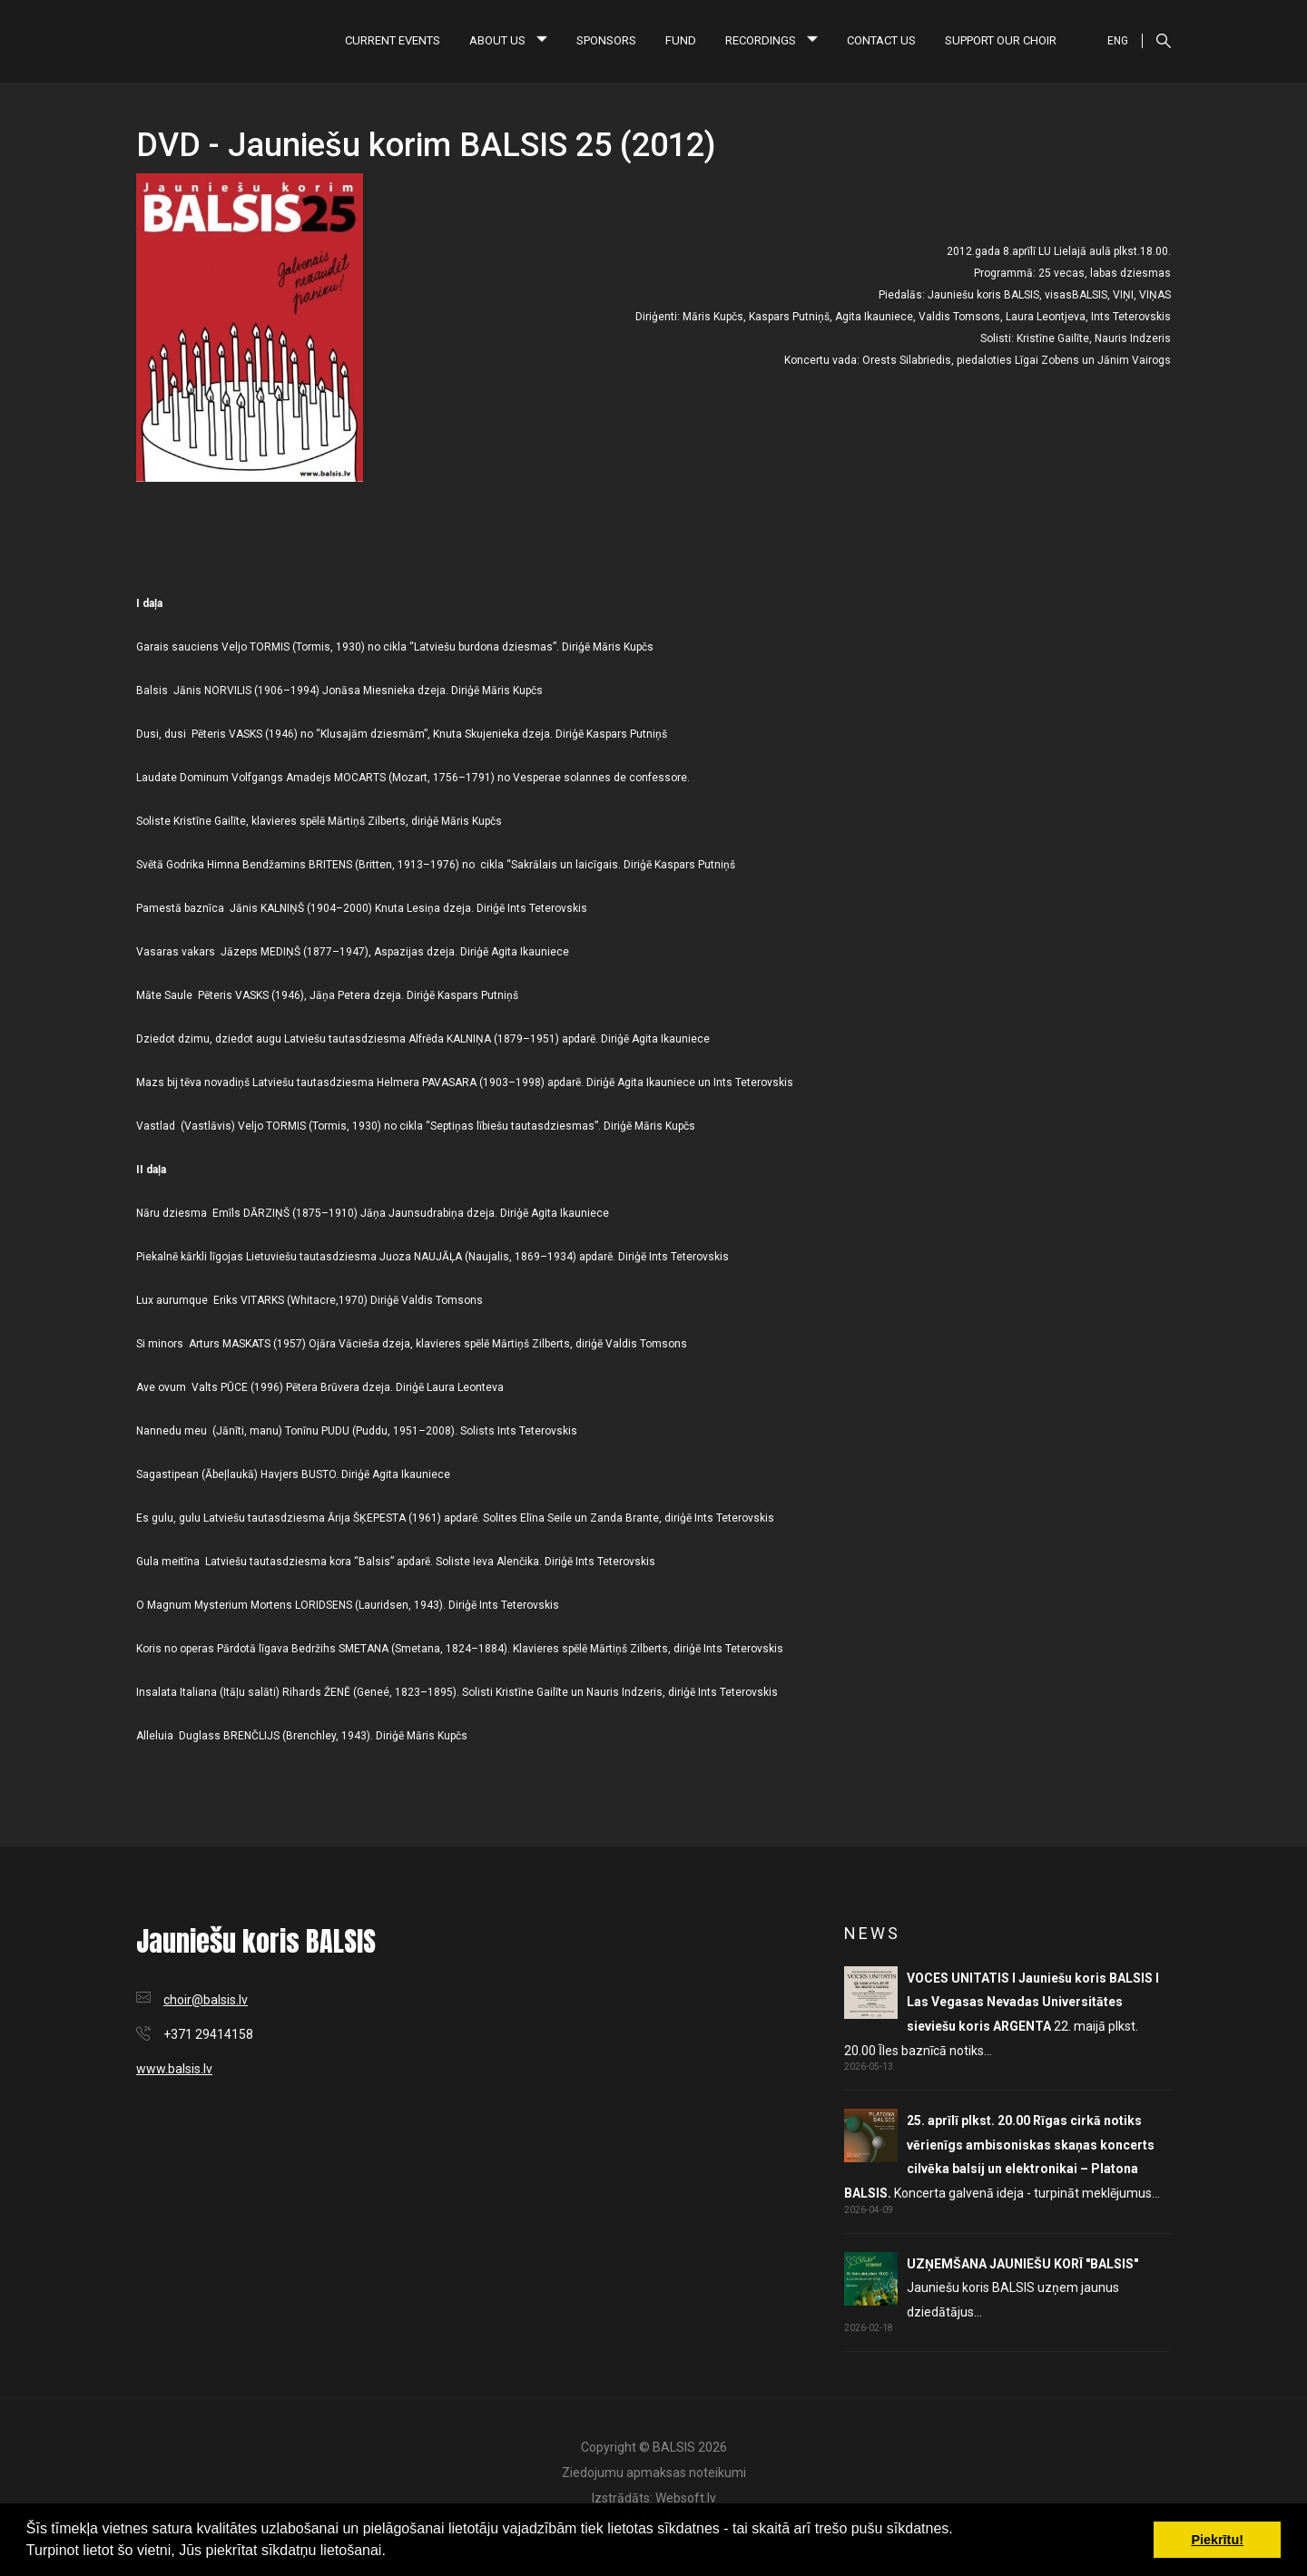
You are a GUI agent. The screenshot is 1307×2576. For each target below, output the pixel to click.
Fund (680, 40)
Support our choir (1000, 40)
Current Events (392, 40)
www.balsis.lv (174, 2069)
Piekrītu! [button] (1217, 2539)
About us (508, 40)
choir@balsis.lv (205, 2000)
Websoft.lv (685, 2498)
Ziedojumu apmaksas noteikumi (654, 2472)
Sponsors (606, 40)
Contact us (881, 40)
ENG (1117, 40)
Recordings (771, 40)
